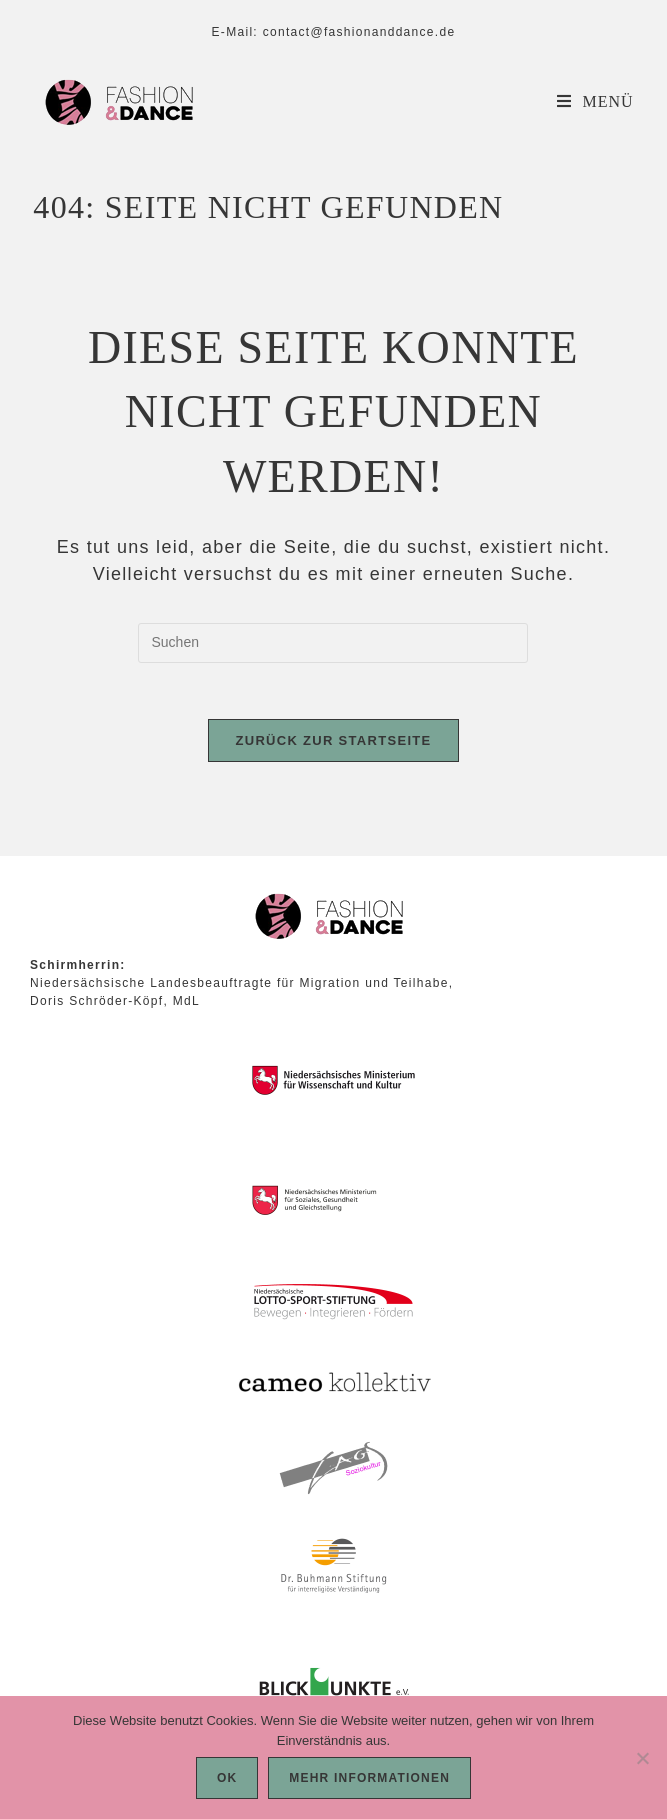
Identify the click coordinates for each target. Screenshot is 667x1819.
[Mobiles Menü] (595, 101)
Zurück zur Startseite (333, 744)
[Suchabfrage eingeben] (333, 643)
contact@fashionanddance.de (359, 32)
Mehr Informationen (369, 1778)
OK (227, 1778)
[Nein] (642, 1758)
